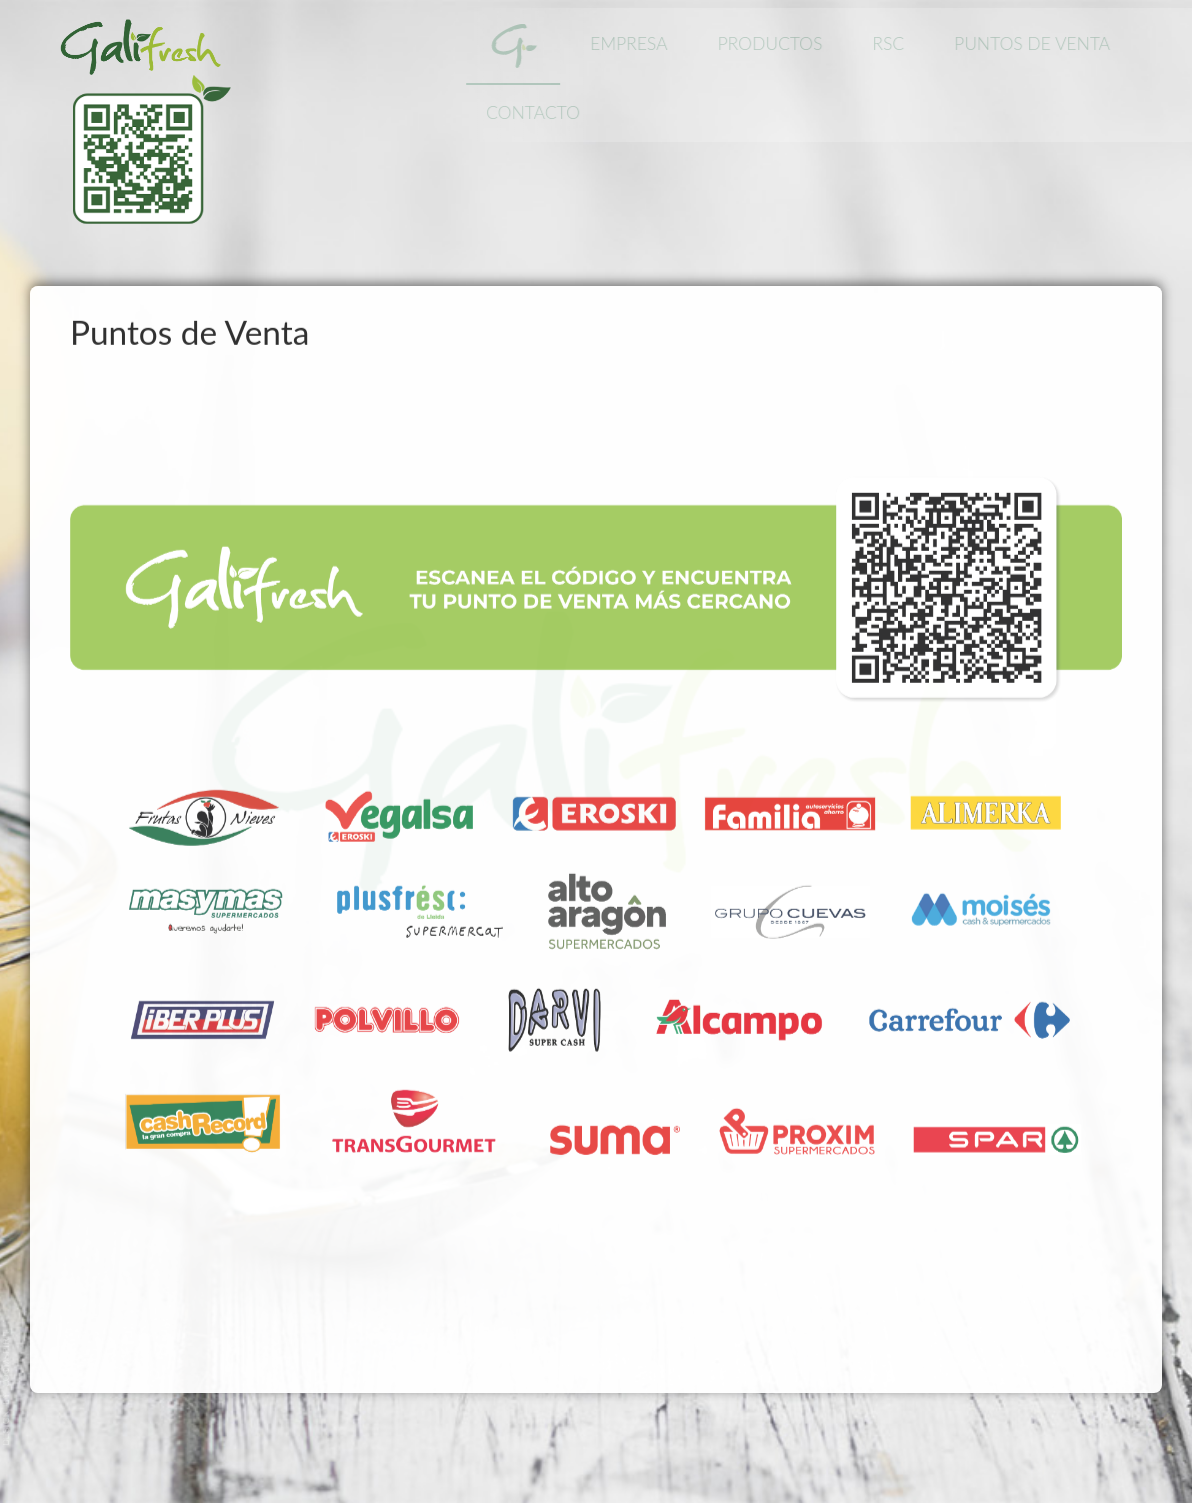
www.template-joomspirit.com (7, 1388)
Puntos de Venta (1038, 43)
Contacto (539, 112)
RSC (894, 43)
